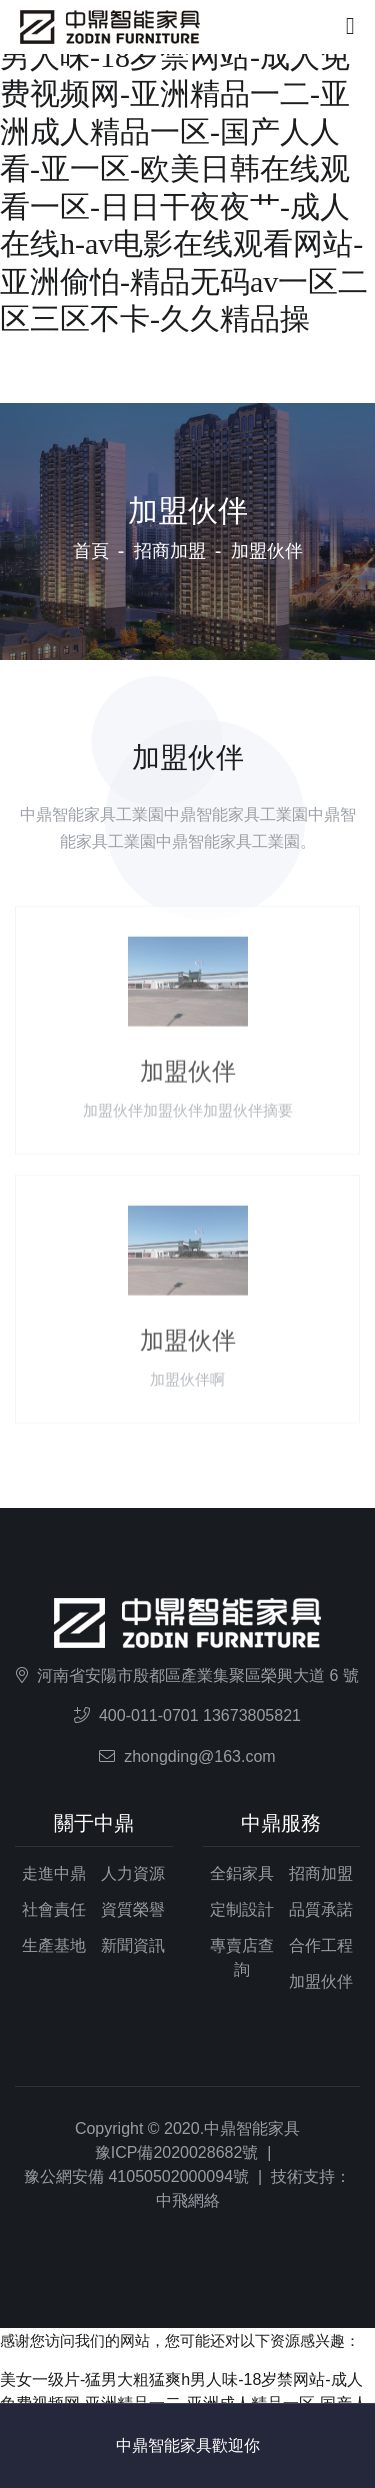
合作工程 (321, 1945)
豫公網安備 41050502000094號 (136, 2176)
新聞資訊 (133, 1945)
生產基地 (54, 1945)
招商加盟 (170, 551)
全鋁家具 (242, 1873)
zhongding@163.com (199, 1756)
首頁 (91, 551)
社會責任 (54, 1909)
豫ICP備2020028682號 (177, 2152)
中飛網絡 (188, 2200)
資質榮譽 (133, 1909)
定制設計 (242, 1909)
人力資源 (133, 1873)
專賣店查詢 (242, 1957)
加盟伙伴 (321, 1981)
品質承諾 (321, 1909)
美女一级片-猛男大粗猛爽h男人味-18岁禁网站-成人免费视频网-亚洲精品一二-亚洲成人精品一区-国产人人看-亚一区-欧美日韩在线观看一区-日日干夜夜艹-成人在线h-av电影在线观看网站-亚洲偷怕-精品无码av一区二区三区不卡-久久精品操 (184, 168)
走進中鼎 (54, 1873)
